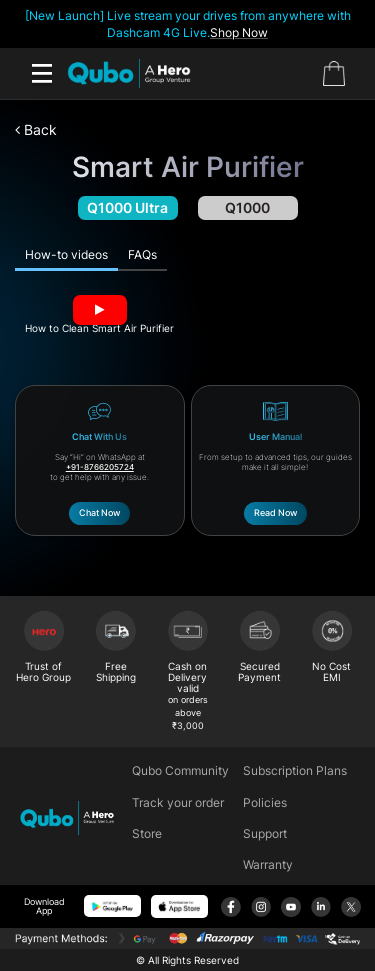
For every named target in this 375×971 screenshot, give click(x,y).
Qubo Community (180, 770)
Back (36, 129)
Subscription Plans (295, 770)
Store (147, 833)
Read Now (275, 512)
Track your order (178, 802)
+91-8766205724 (100, 467)
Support (265, 833)
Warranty (268, 864)
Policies (265, 802)
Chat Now (99, 512)
